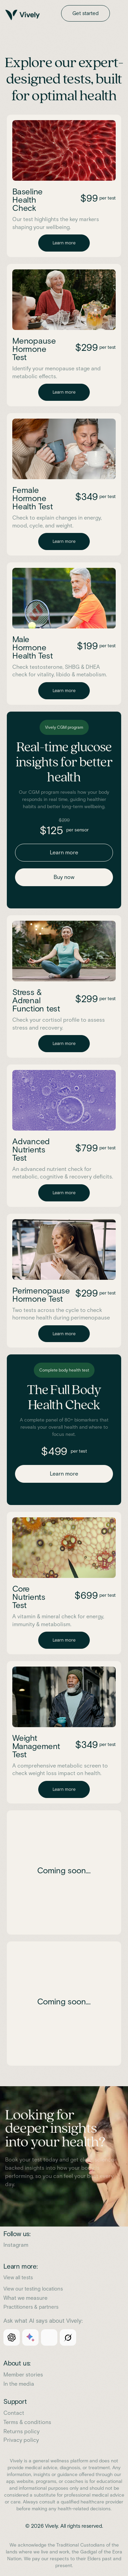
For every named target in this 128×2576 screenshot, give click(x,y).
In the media (18, 2384)
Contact (13, 2413)
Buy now (64, 877)
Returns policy (21, 2431)
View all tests (18, 2277)
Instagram (15, 2245)
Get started (85, 13)
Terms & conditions (27, 2422)
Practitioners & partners (30, 2307)
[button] (119, 13)
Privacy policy (21, 2440)
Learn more (64, 242)
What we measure (25, 2298)
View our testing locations (33, 2289)
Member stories (23, 2374)
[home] (32, 15)
